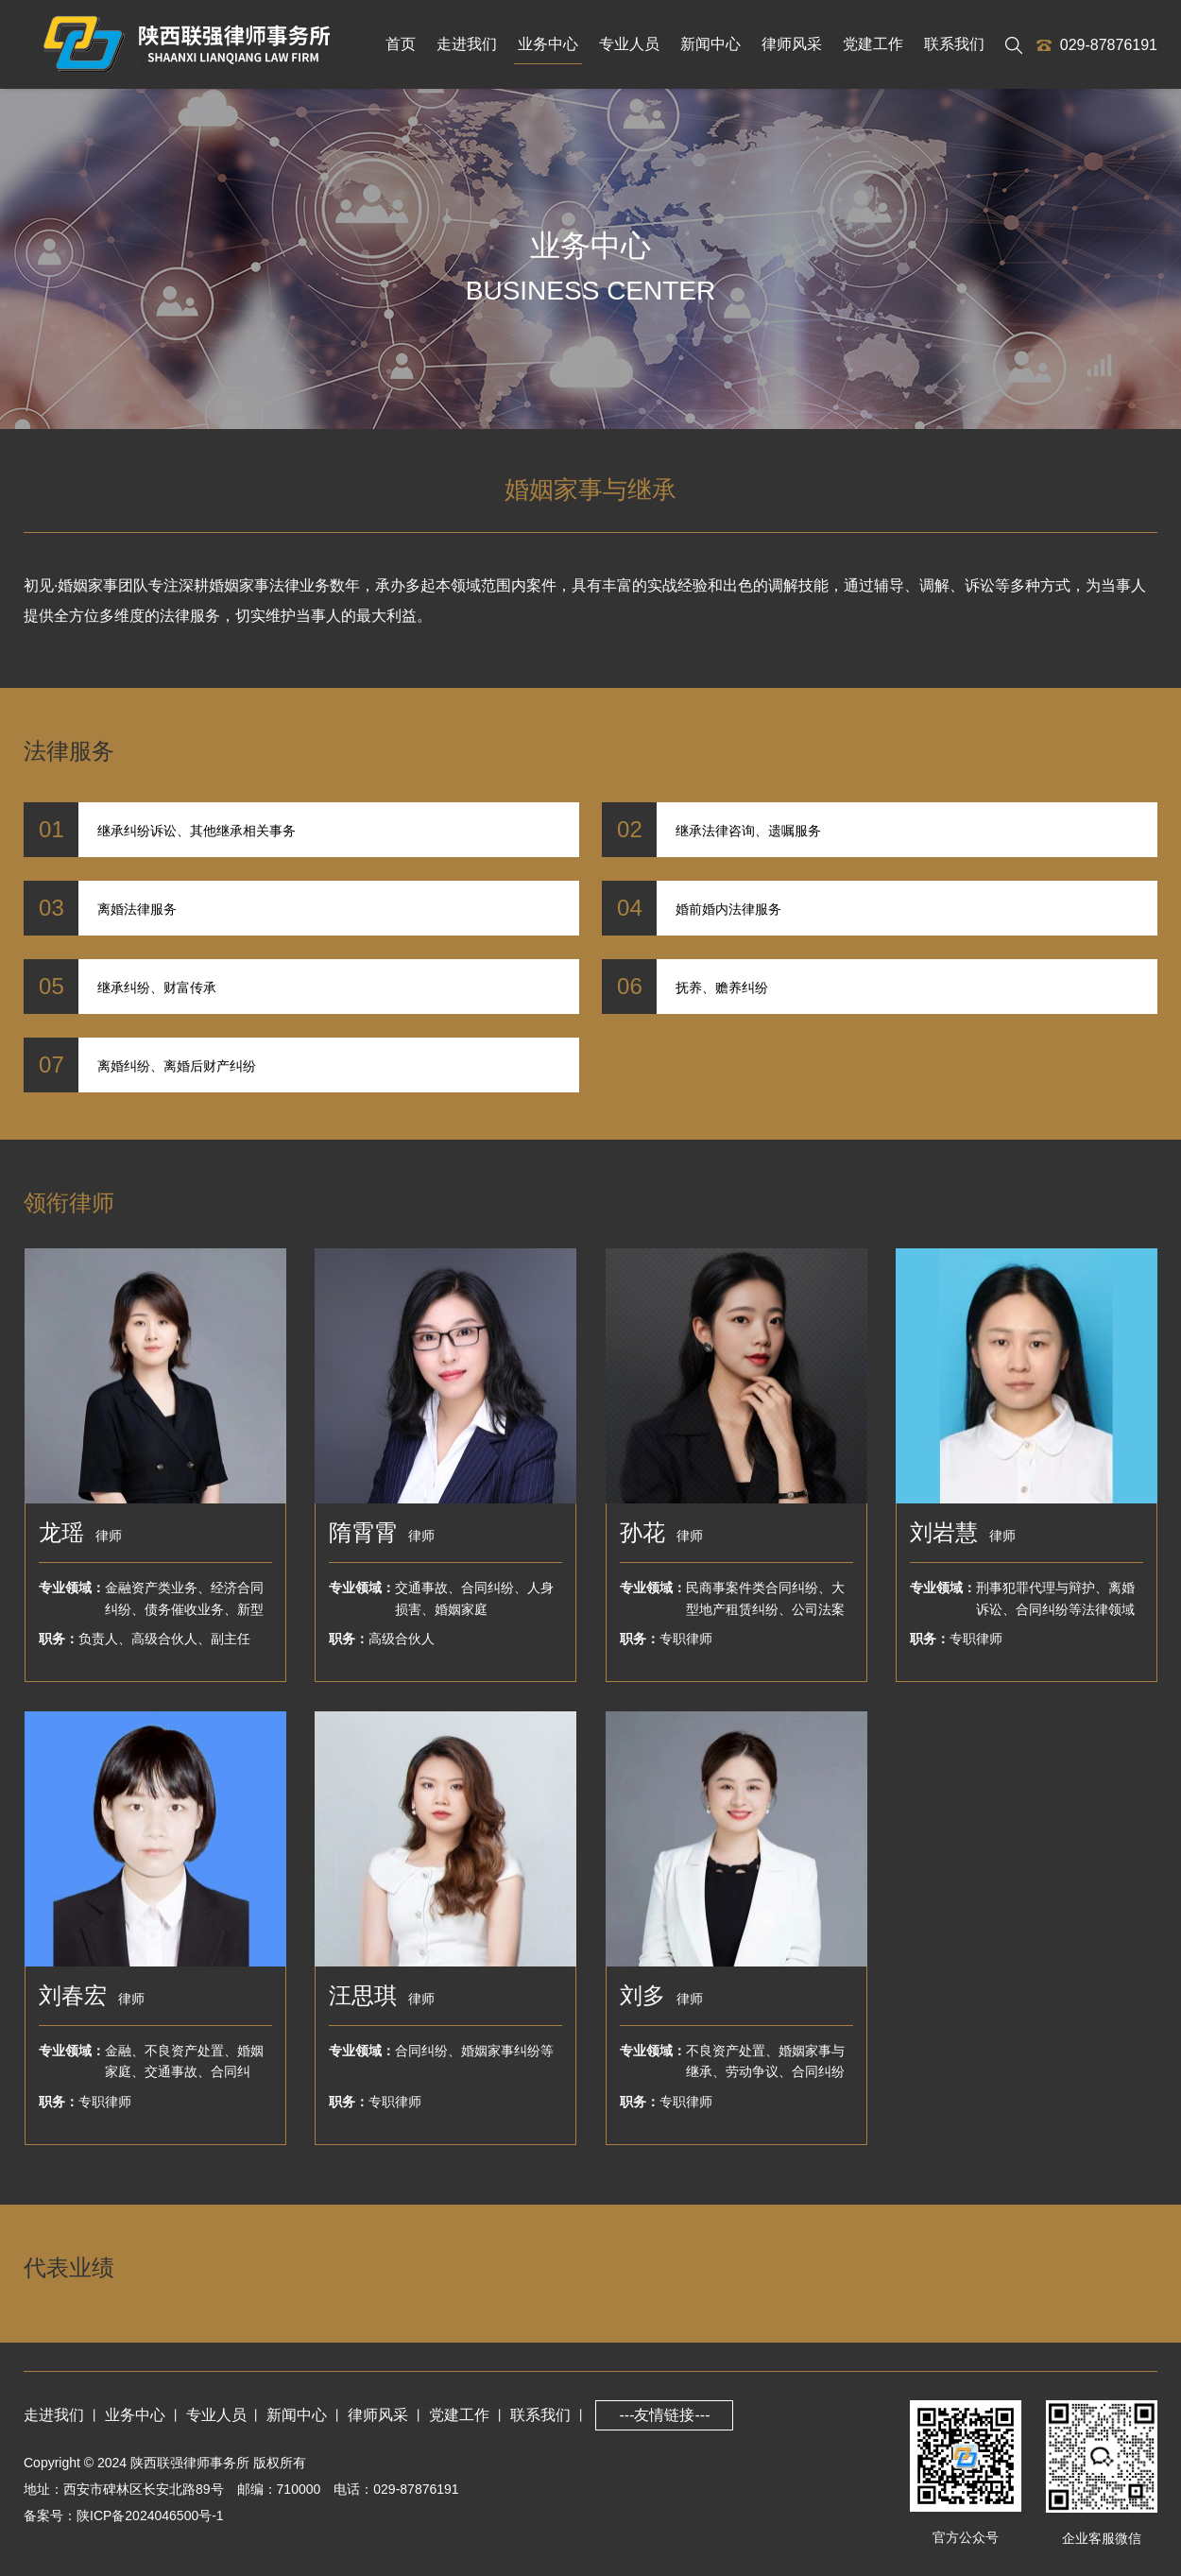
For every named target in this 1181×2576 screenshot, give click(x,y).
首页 (400, 44)
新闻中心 (710, 44)
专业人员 (629, 44)
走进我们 (466, 44)
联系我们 (954, 44)
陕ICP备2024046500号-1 (150, 2515)
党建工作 (873, 44)
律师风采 (792, 44)
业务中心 (548, 44)
